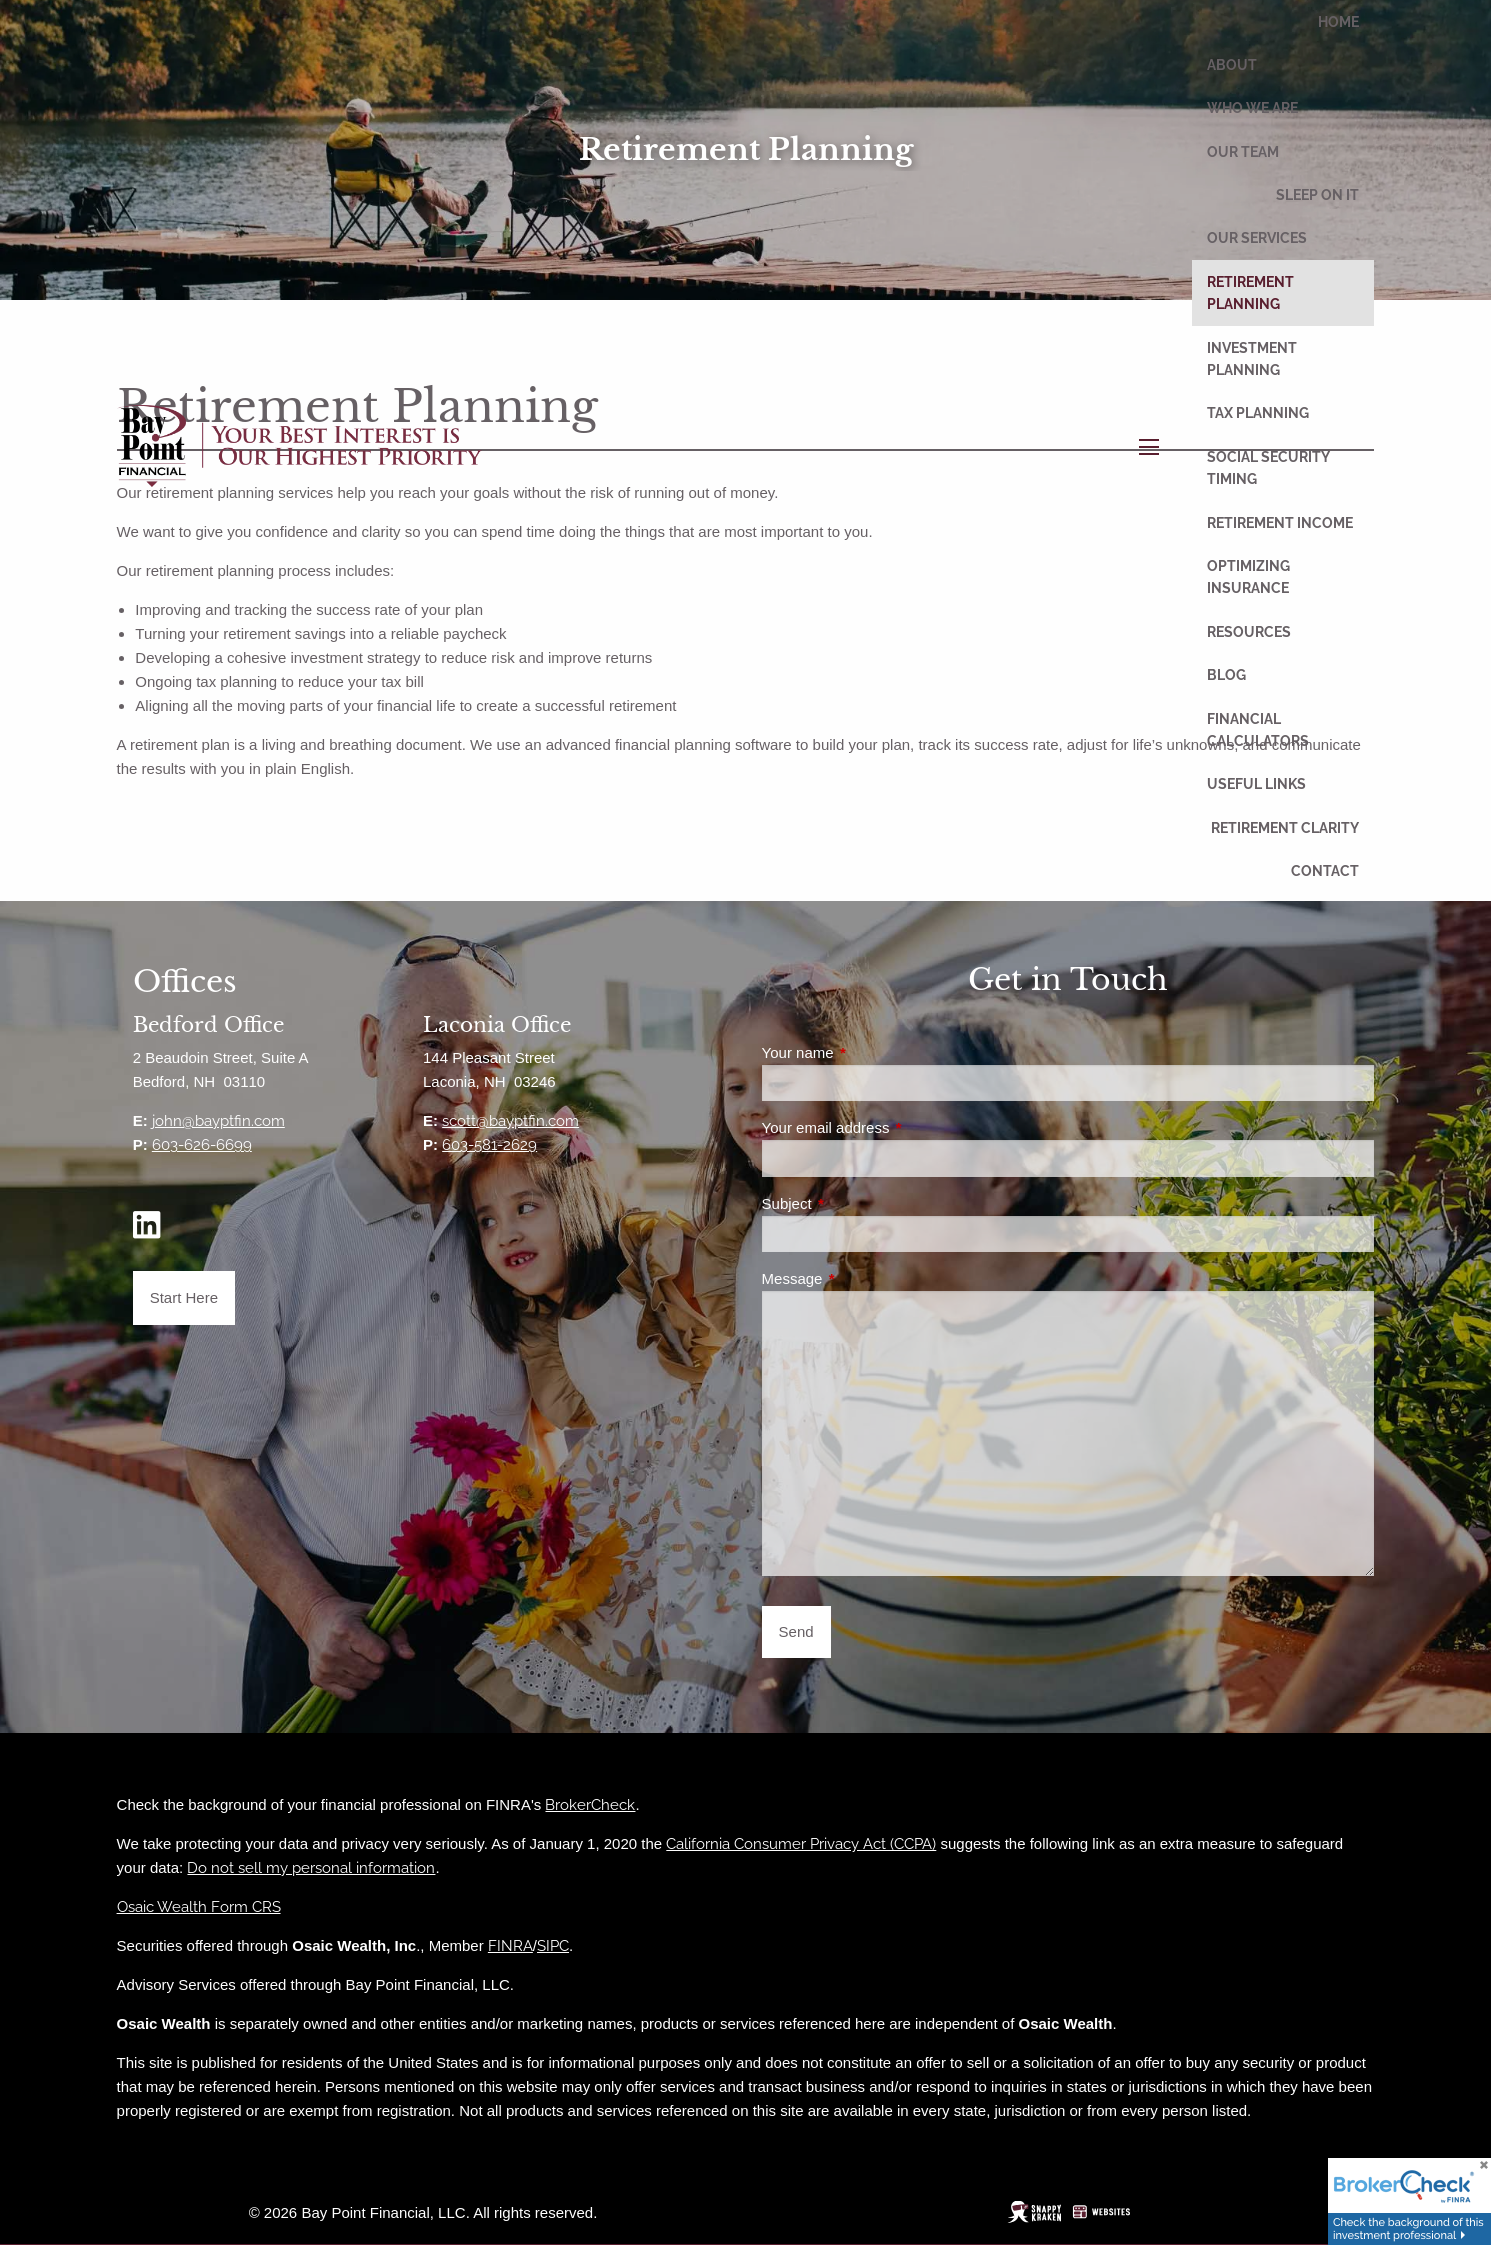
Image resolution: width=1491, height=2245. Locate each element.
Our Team (1243, 152)
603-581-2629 (489, 1145)
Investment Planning (1252, 359)
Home (1338, 22)
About (1232, 65)
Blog (1226, 675)
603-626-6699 (202, 1145)
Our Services (1257, 238)
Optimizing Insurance (1248, 577)
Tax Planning (1258, 413)
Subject (858, 1203)
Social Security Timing (1268, 468)
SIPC (553, 1946)
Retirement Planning (1250, 293)
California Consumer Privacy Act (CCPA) (801, 1844)
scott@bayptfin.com (510, 1121)
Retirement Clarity (1285, 828)
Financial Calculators (1258, 730)
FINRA (510, 1946)
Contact (1325, 871)
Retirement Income (1280, 523)
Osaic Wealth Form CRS (199, 1907)
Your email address (897, 1127)
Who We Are (1252, 108)
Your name (869, 1052)
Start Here (184, 1297)
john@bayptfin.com (218, 1121)
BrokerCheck (590, 1805)
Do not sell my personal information (311, 1868)
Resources (1249, 632)
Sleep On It (1317, 195)
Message (863, 1278)
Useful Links (1256, 784)
